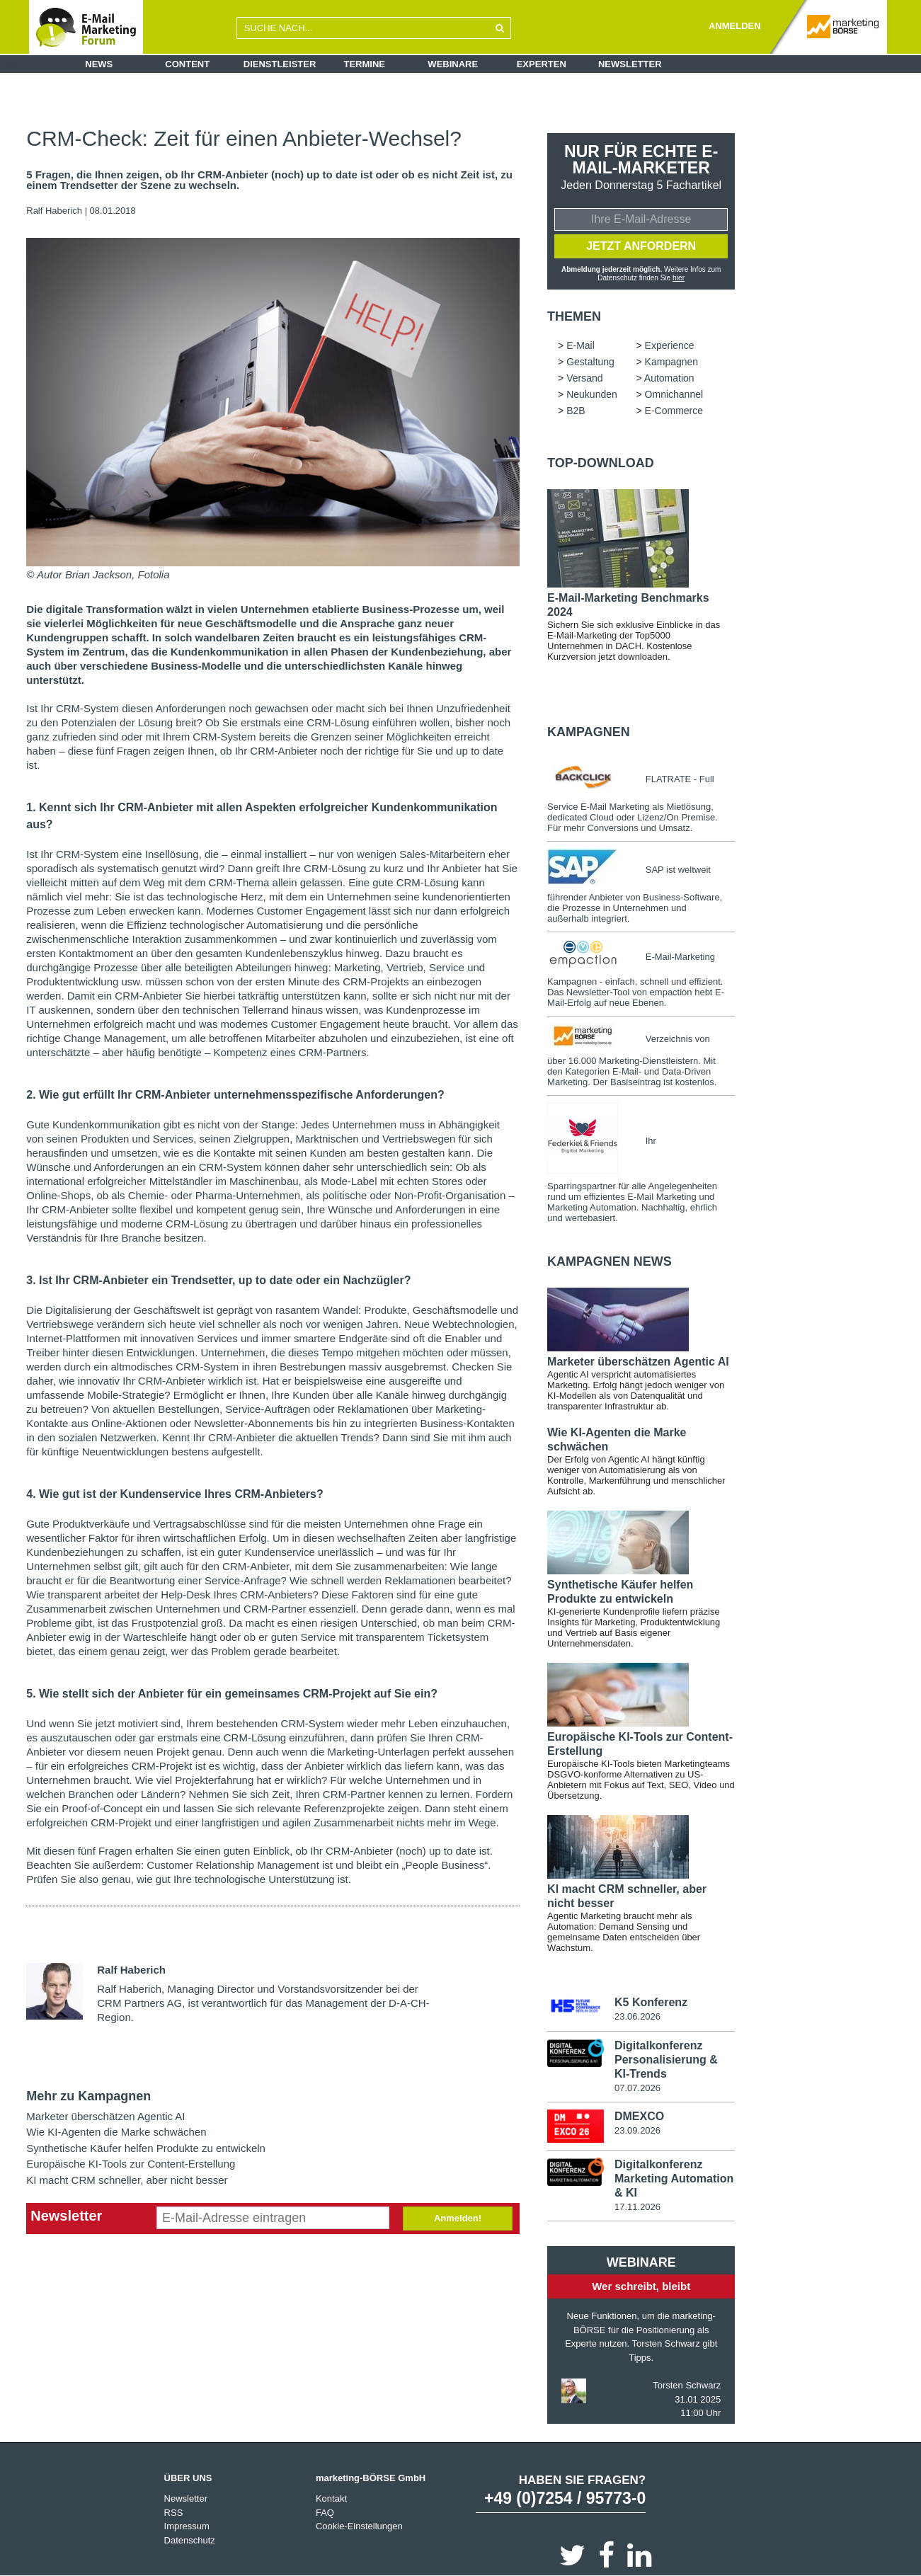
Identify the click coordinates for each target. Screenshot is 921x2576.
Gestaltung (590, 361)
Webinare (453, 64)
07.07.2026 (637, 2087)
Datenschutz (189, 2539)
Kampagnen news (609, 1261)
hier (679, 278)
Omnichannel (674, 394)
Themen (574, 316)
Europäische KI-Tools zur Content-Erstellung (130, 2164)
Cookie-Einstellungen (359, 2525)
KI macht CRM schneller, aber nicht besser (126, 2180)
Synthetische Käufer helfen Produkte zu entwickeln (145, 2148)
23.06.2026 (637, 2016)
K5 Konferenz (650, 2002)
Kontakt (331, 2497)
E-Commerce (674, 410)
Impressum (187, 2525)
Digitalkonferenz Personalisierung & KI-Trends (666, 2059)
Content (187, 64)
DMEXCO (639, 2116)
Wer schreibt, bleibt (641, 2285)
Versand (584, 378)
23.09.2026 (637, 2130)
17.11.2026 (637, 2206)
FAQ (325, 2512)
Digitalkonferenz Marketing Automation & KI (673, 2178)
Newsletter (630, 64)
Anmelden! (457, 2218)
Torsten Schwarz (687, 2384)
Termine (365, 64)
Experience (669, 345)
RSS (173, 2512)
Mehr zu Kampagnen (88, 2096)
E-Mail (580, 345)
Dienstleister (280, 64)
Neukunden (591, 394)
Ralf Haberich (54, 210)
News (99, 64)
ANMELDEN (735, 26)
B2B (575, 410)
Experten (541, 64)
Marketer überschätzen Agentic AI (105, 2116)
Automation (669, 378)
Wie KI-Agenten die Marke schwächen (116, 2132)
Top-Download (600, 463)
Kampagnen (672, 361)
